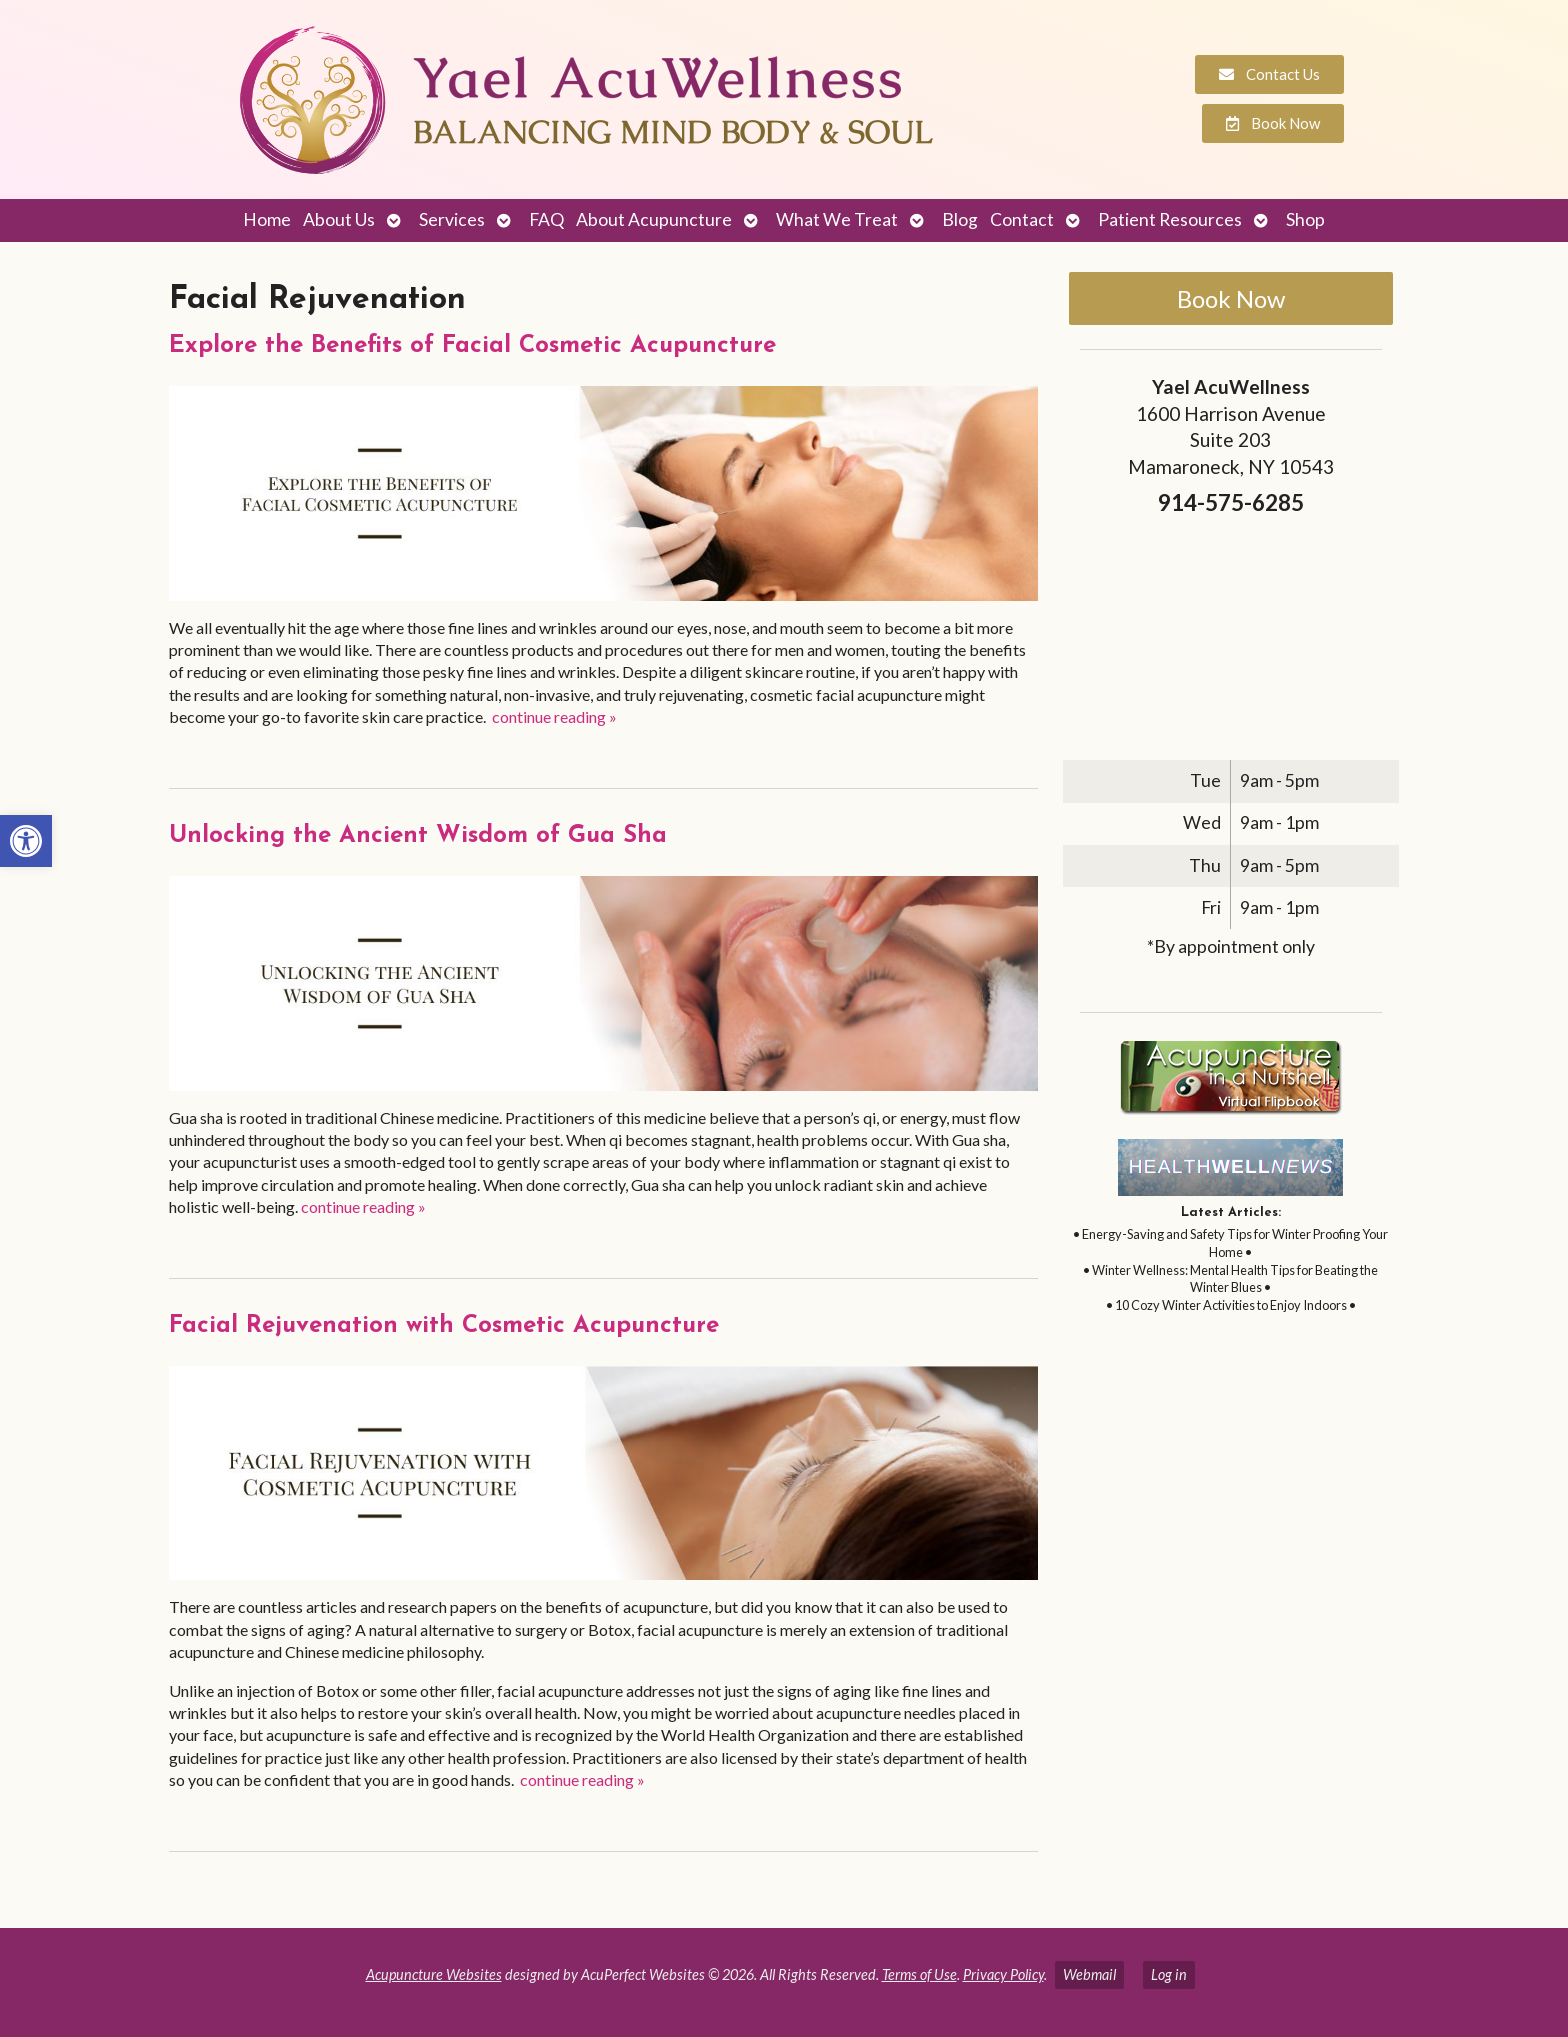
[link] (26, 841)
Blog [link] (960, 219)
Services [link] (452, 219)
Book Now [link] (1231, 298)
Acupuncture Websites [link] (434, 1974)
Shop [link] (1305, 219)
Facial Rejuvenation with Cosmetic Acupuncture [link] (444, 1326)
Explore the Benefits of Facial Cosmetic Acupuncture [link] (472, 346)
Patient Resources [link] (1170, 219)
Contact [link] (1022, 219)
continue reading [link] (554, 716)
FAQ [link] (546, 219)
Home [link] (267, 219)
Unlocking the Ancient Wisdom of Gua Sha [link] (418, 836)
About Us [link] (339, 219)
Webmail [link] (1089, 1974)
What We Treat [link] (837, 219)
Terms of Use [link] (919, 1974)
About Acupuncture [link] (654, 219)
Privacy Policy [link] (1003, 1974)
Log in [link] (1169, 1974)
